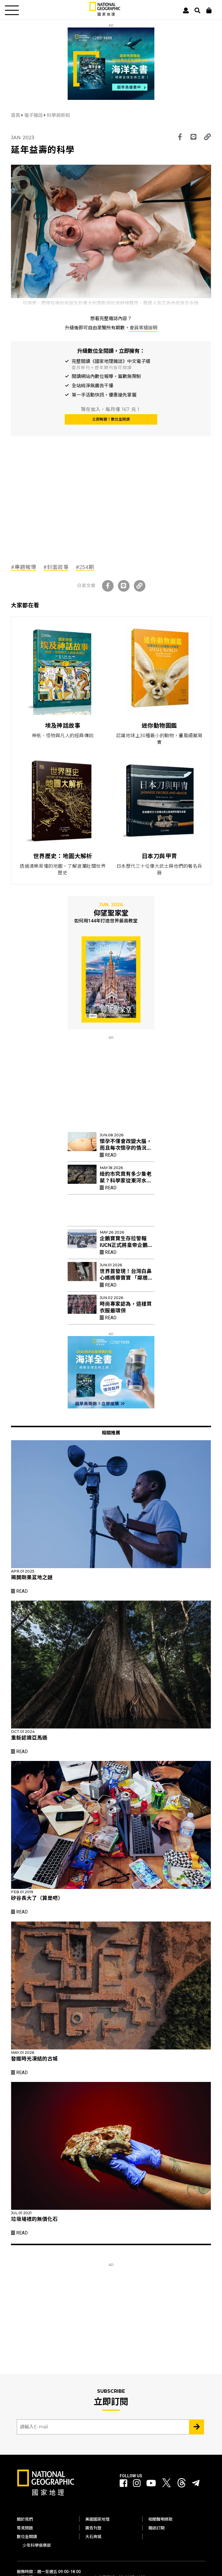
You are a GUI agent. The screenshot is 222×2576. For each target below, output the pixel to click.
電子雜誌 (34, 115)
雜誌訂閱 (156, 2528)
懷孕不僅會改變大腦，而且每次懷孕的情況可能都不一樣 (126, 1147)
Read (108, 1155)
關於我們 (25, 2519)
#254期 (85, 567)
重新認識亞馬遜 (29, 1738)
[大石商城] (209, 10)
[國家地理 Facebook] (123, 2483)
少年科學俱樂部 (37, 2545)
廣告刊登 (93, 2528)
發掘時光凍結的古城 (34, 2059)
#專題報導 (23, 567)
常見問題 (25, 2528)
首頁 (16, 115)
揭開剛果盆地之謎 (32, 1577)
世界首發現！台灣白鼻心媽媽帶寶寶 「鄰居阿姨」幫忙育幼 (126, 1277)
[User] (186, 10)
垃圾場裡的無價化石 (34, 2219)
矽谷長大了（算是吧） (37, 1898)
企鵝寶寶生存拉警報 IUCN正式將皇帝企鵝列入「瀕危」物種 (126, 1245)
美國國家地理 (97, 2519)
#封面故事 (56, 567)
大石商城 (93, 2536)
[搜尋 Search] (197, 10)
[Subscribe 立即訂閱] (196, 2426)
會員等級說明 (143, 328)
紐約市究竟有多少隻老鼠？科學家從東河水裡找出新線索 (126, 1180)
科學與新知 (58, 115)
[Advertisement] (54, 512)
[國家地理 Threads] (181, 2484)
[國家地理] (105, 14)
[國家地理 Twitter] (166, 2484)
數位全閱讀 (27, 2536)
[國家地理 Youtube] (151, 2483)
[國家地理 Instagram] (136, 2483)
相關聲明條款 (160, 2519)
